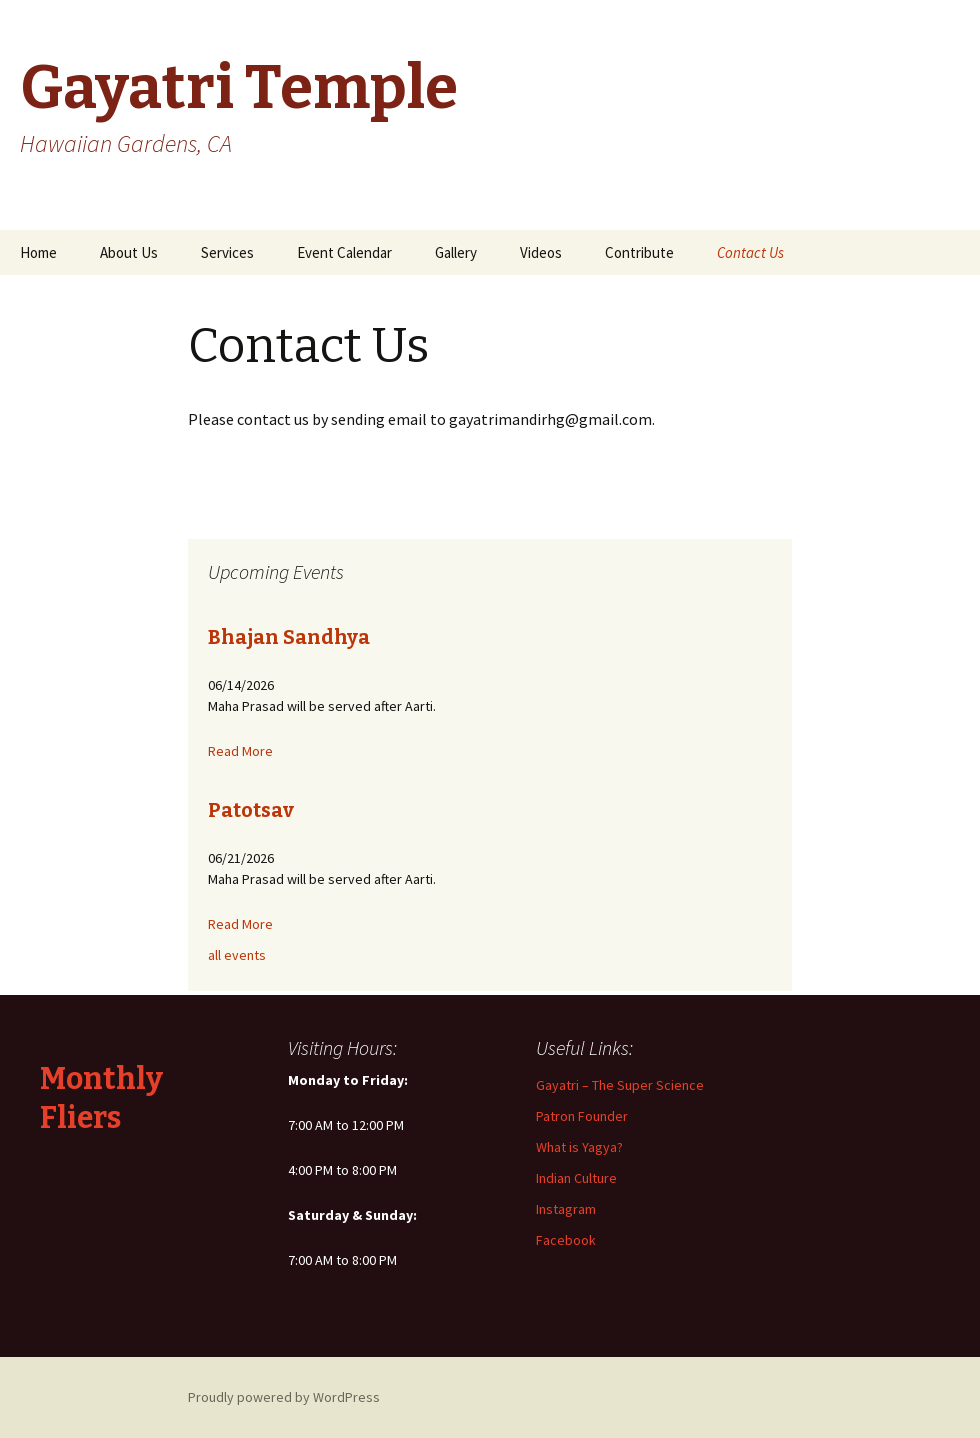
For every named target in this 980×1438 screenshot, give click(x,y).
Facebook (566, 1240)
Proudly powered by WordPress (284, 1397)
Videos (541, 252)
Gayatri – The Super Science (620, 1085)
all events (237, 955)
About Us (129, 252)
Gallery (456, 252)
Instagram (566, 1209)
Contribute (639, 252)
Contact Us (750, 252)
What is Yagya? (579, 1147)
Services (227, 252)
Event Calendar (344, 252)
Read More (240, 751)
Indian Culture (576, 1178)
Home (38, 252)
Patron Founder (582, 1116)
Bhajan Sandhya (289, 637)
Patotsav (251, 810)
